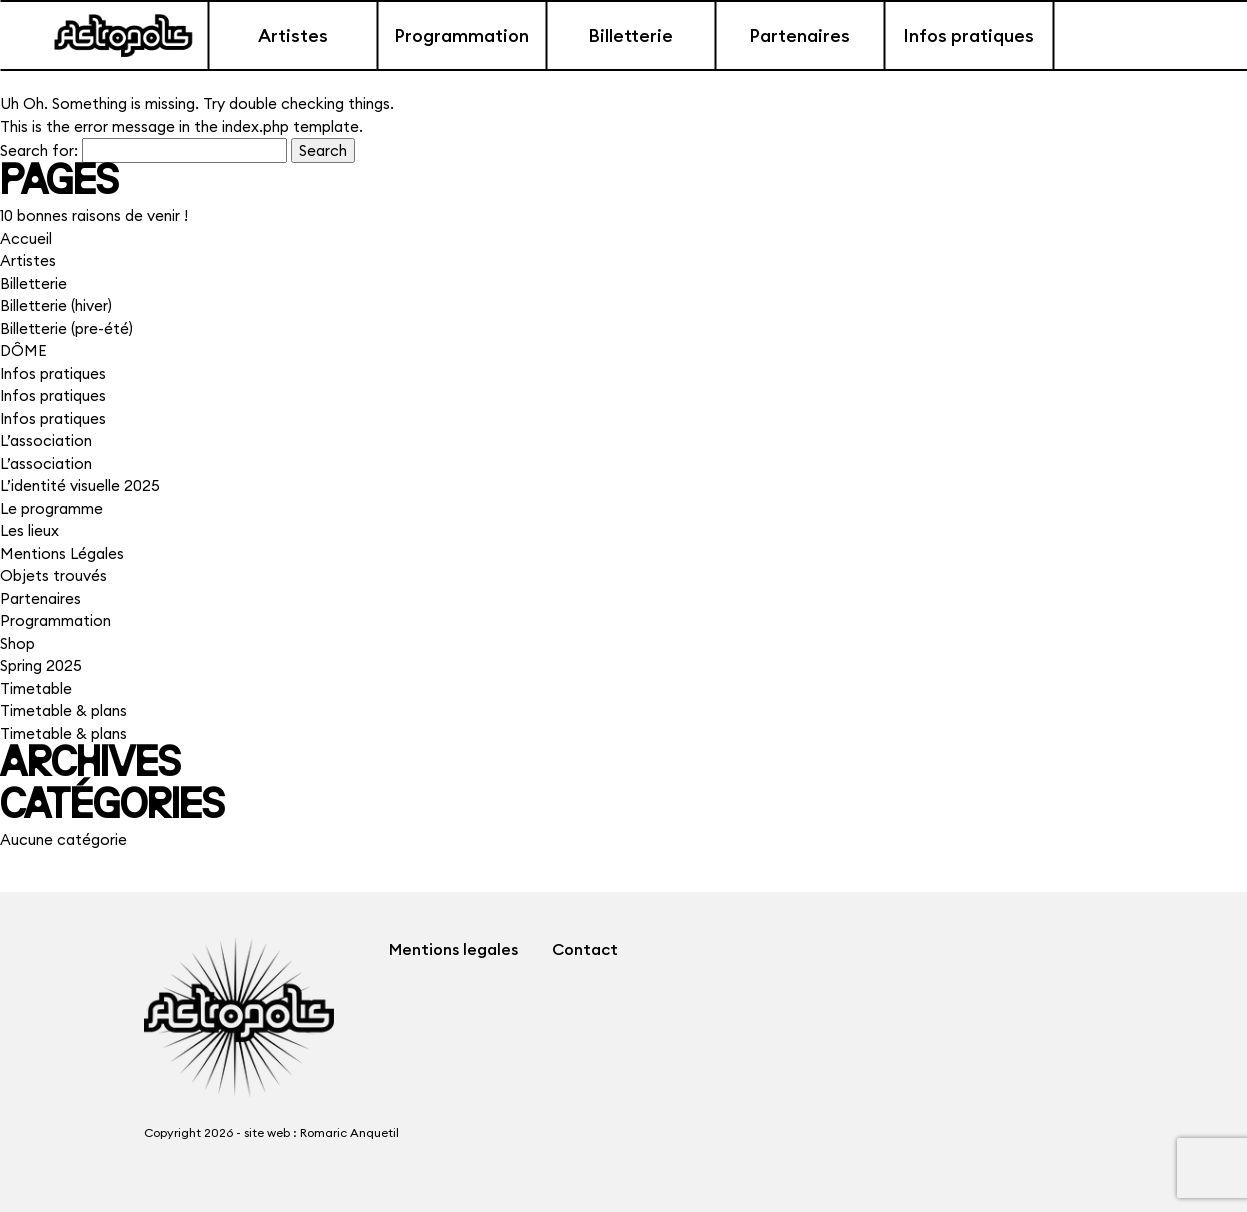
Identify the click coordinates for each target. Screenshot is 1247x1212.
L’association (46, 440)
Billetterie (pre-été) (66, 328)
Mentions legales (453, 949)
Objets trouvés (53, 575)
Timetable (36, 688)
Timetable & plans (63, 710)
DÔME (23, 350)
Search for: (39, 150)
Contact (585, 949)
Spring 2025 (41, 665)
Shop (17, 643)
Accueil (26, 238)
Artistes (293, 35)
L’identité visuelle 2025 (80, 485)
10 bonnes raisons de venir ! (94, 215)
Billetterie (630, 35)
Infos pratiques (968, 35)
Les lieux (29, 530)
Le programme (51, 508)
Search (323, 150)
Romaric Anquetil (349, 1132)
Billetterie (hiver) (56, 305)
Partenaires (799, 35)
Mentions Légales (62, 553)
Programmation (461, 35)
